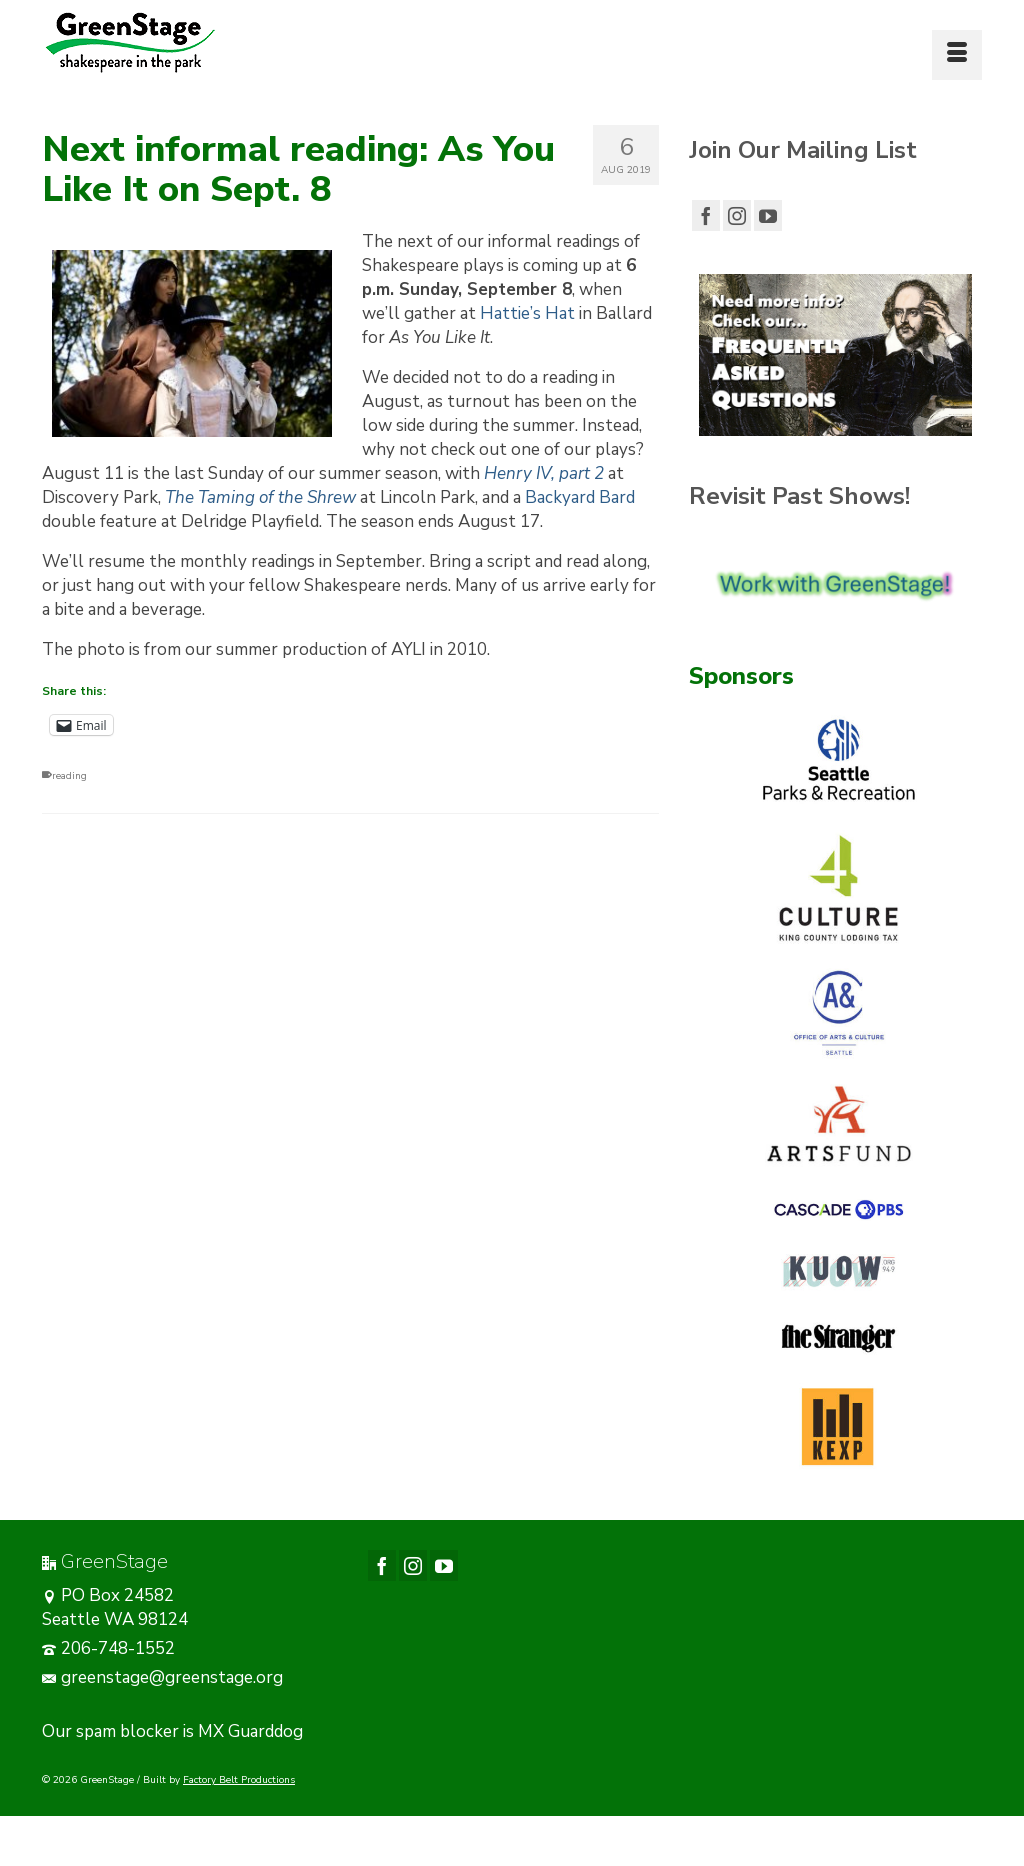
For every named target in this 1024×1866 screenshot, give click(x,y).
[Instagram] (737, 215)
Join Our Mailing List (803, 150)
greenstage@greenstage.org (162, 1677)
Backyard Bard (580, 497)
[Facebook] (706, 215)
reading (69, 776)
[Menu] (957, 55)
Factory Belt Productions (239, 1780)
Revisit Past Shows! (799, 496)
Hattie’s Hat (527, 313)
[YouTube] (768, 215)
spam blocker (127, 1731)
